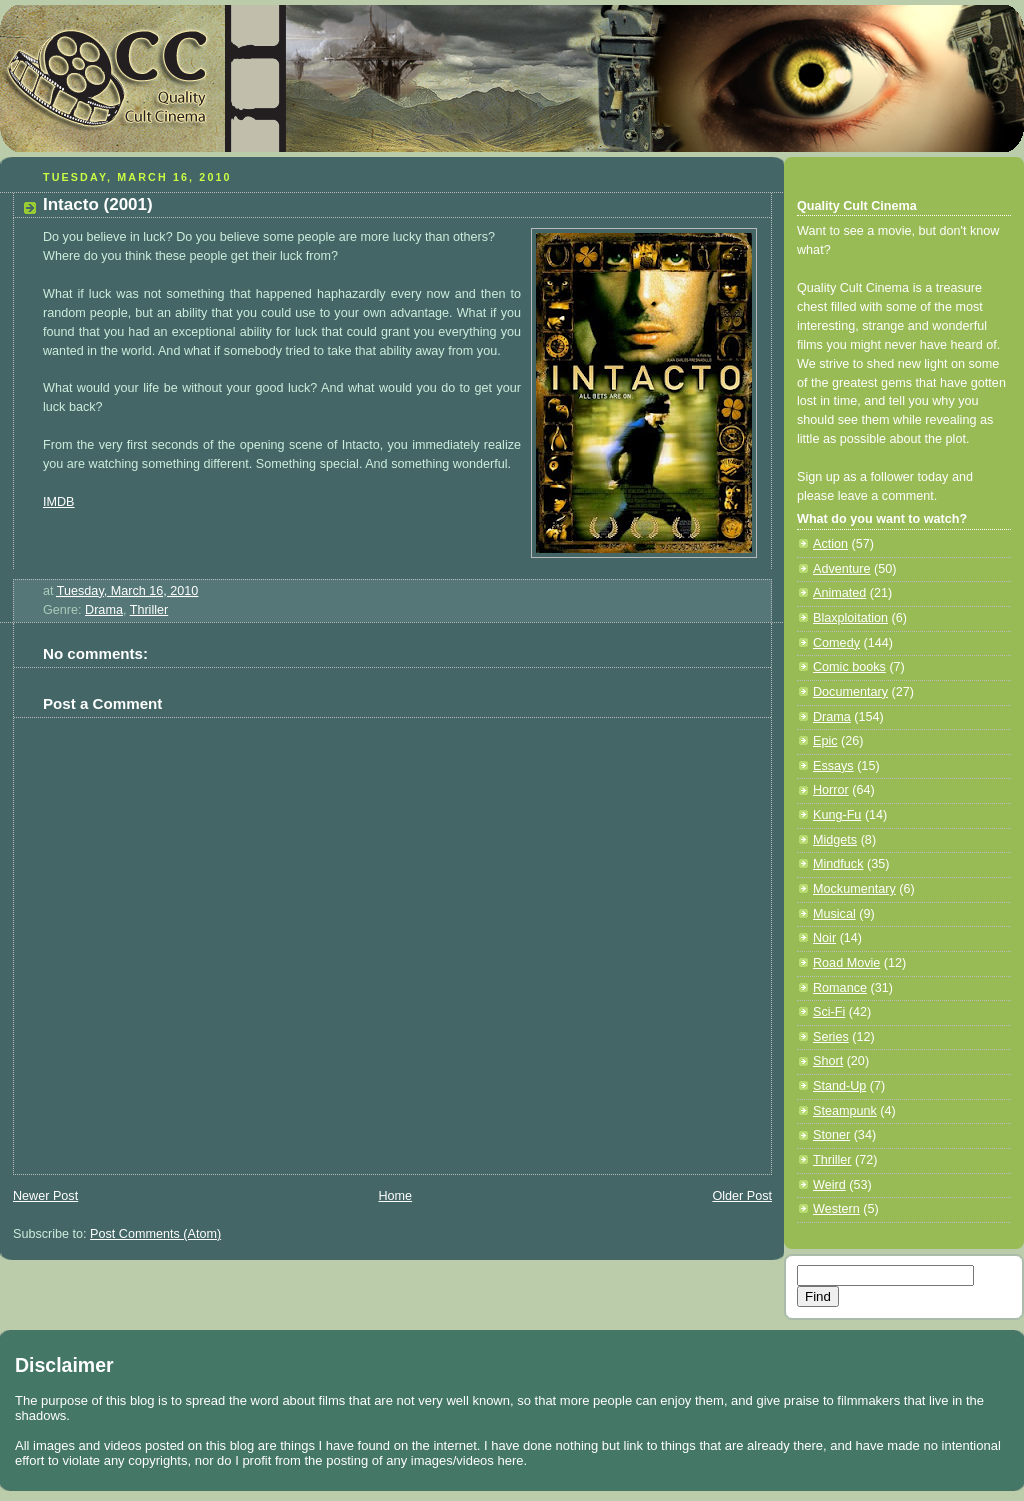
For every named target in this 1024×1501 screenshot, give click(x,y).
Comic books (849, 667)
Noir (824, 938)
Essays (833, 766)
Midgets (835, 840)
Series (831, 1037)
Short (828, 1061)
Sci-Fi (829, 1012)
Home (395, 1196)
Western (836, 1209)
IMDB (59, 502)
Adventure (841, 569)
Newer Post (45, 1196)
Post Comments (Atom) (155, 1234)
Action (830, 544)
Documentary (850, 692)
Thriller (149, 610)
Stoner (831, 1135)
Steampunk (845, 1111)
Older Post (742, 1196)
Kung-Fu (837, 815)
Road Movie (846, 963)
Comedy (836, 643)
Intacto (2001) (98, 204)
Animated (839, 593)
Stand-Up (839, 1086)
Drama (104, 610)
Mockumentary (854, 889)
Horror (831, 790)
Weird (829, 1185)
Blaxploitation (850, 618)
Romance (840, 988)
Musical (834, 914)
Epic (825, 741)
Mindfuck (838, 864)
